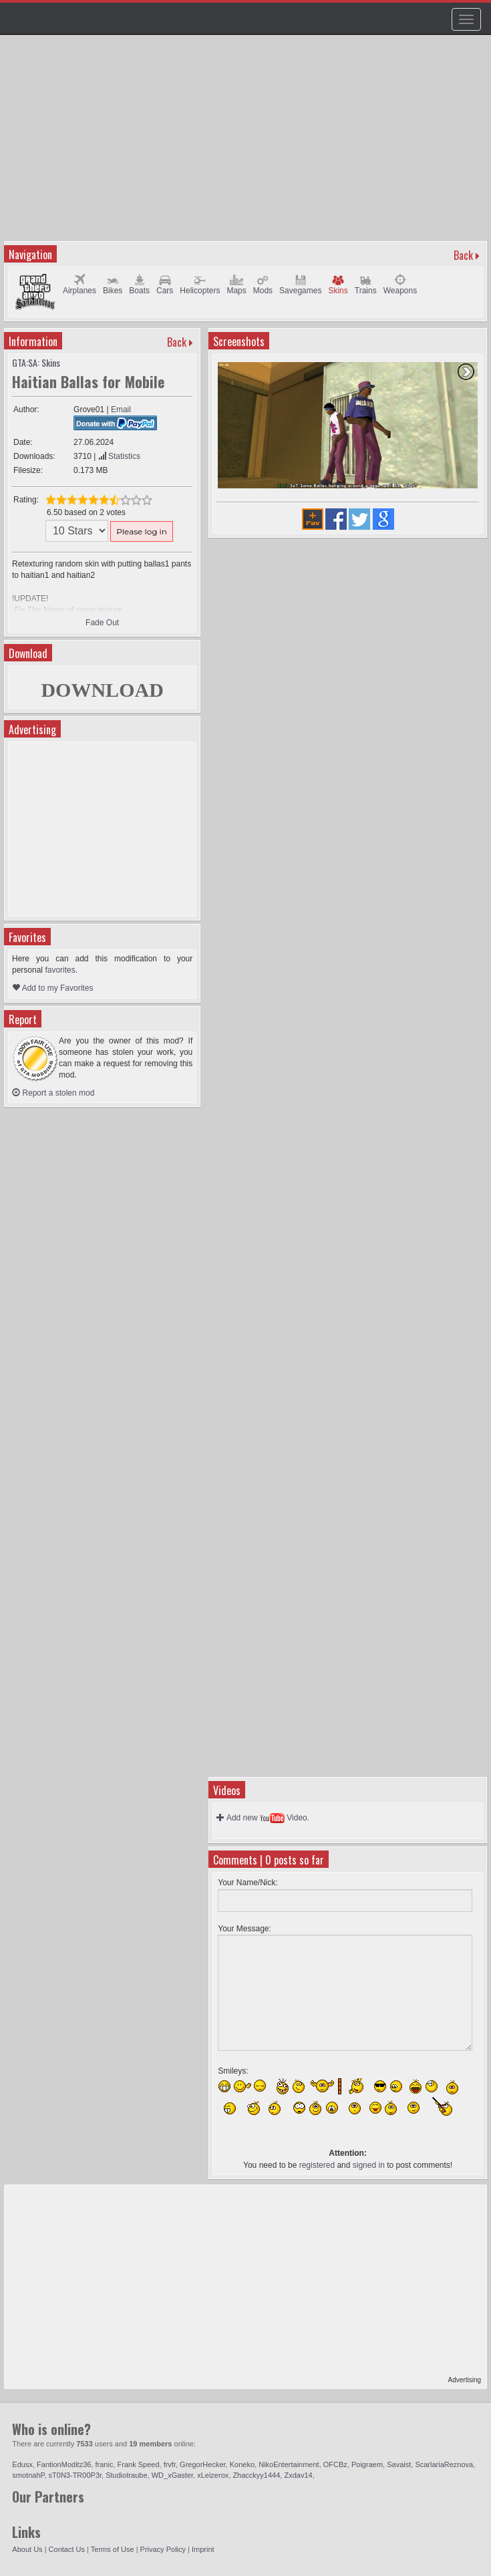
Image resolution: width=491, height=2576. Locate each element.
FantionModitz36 (64, 2464)
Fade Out (102, 622)
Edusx (22, 2464)
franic (105, 2464)
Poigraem (367, 2464)
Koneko (242, 2464)
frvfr (170, 2464)
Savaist (399, 2464)
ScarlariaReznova (444, 2464)
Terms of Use (112, 2549)
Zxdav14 (298, 2475)
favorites (60, 970)
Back (463, 255)
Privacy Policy (163, 2549)
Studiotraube (126, 2475)
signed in (369, 2165)
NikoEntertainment (289, 2464)
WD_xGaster (172, 2475)
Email (121, 409)
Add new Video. (262, 1817)
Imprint (203, 2549)
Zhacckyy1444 (256, 2475)
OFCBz (335, 2464)
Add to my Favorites (52, 988)
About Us (27, 2549)
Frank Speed (139, 2464)
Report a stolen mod (53, 1093)
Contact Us (67, 2549)
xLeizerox (212, 2475)
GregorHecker (202, 2464)
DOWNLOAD (102, 690)
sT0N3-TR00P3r (75, 2475)
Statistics (119, 456)
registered (317, 2165)
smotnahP (28, 2475)
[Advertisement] (247, 144)
